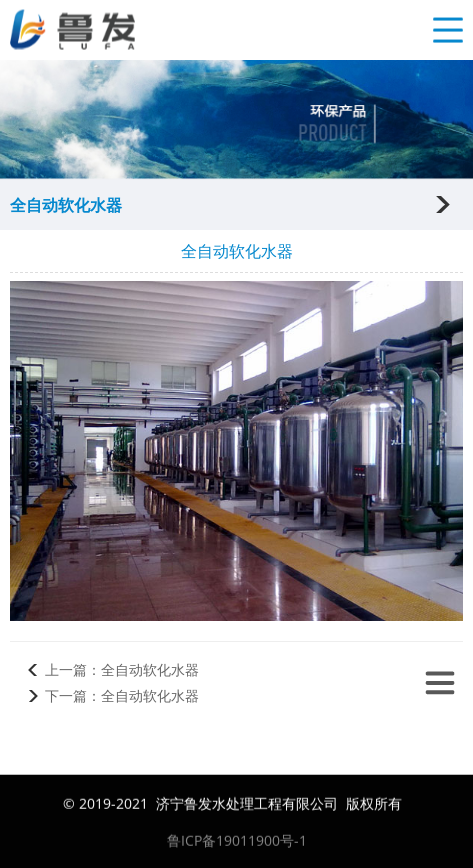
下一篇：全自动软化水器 (122, 695)
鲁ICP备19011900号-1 (237, 841)
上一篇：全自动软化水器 (122, 669)
